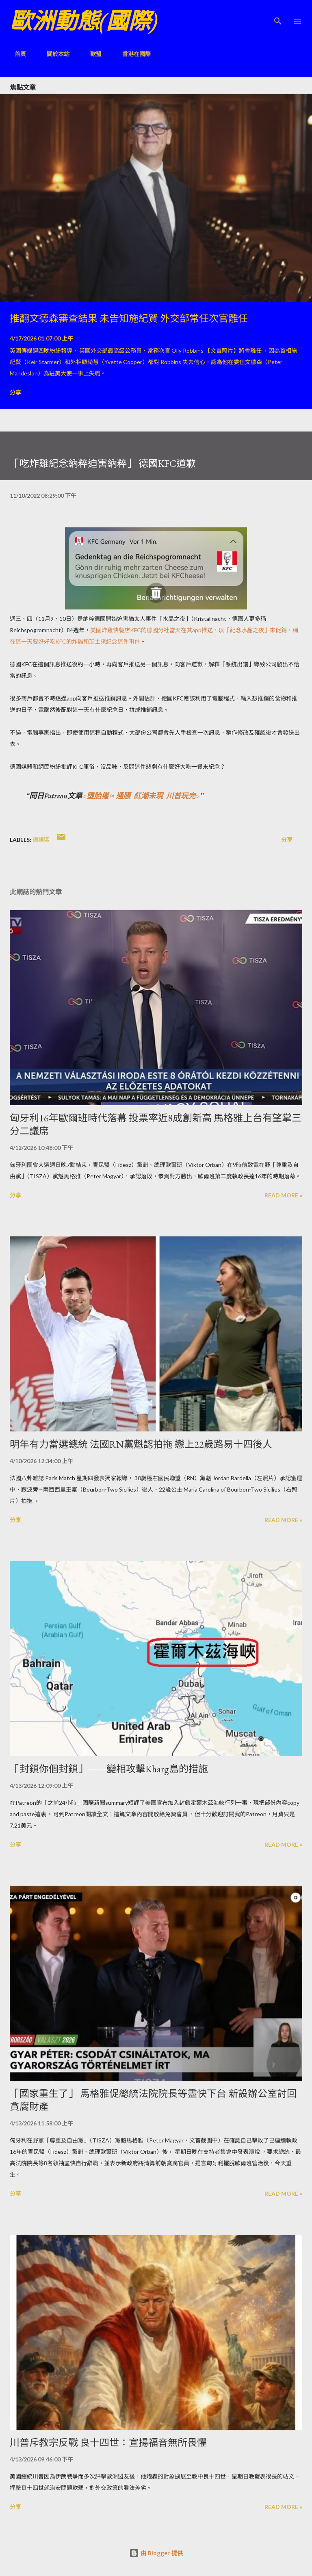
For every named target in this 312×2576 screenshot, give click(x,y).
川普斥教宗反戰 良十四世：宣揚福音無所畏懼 (108, 2442)
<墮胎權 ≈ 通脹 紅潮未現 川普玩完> (141, 795)
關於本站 (53, 53)
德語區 (41, 839)
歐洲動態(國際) (84, 21)
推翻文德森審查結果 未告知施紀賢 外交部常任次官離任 (129, 318)
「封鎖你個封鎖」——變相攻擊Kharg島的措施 (109, 1769)
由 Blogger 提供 (156, 2553)
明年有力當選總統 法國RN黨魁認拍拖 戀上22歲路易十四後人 (141, 1444)
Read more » (283, 1195)
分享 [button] (15, 392)
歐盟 (91, 53)
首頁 (15, 53)
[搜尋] (278, 15)
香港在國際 (131, 53)
